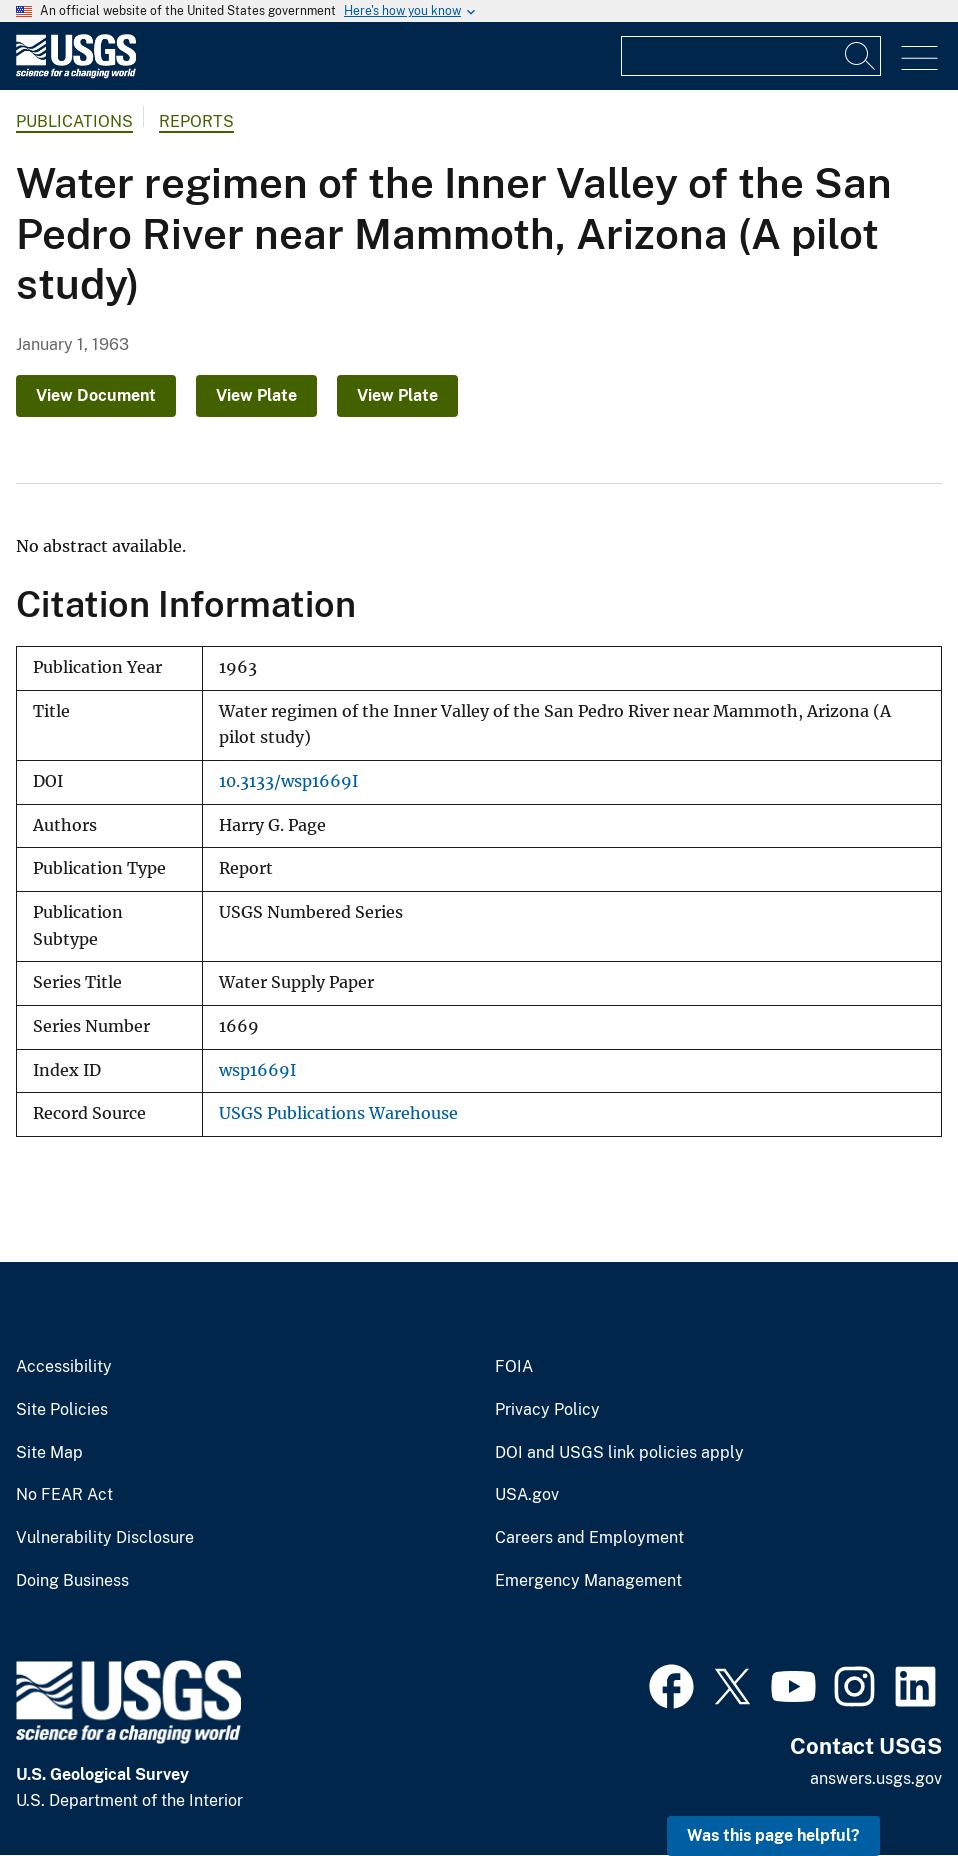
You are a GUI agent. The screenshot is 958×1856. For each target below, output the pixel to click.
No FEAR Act (64, 1495)
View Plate (256, 395)
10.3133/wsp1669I (288, 781)
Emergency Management (588, 1581)
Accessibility (64, 1367)
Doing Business (72, 1581)
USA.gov (527, 1495)
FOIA (514, 1367)
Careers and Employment (589, 1538)
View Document (96, 395)
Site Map (49, 1453)
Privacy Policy (547, 1410)
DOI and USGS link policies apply (619, 1453)
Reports (196, 121)
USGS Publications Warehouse (338, 1113)
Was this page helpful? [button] (773, 1835)
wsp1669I (257, 1070)
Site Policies (62, 1410)
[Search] (861, 56)
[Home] (76, 73)
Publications (74, 121)
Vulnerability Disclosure (105, 1538)
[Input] (751, 56)
